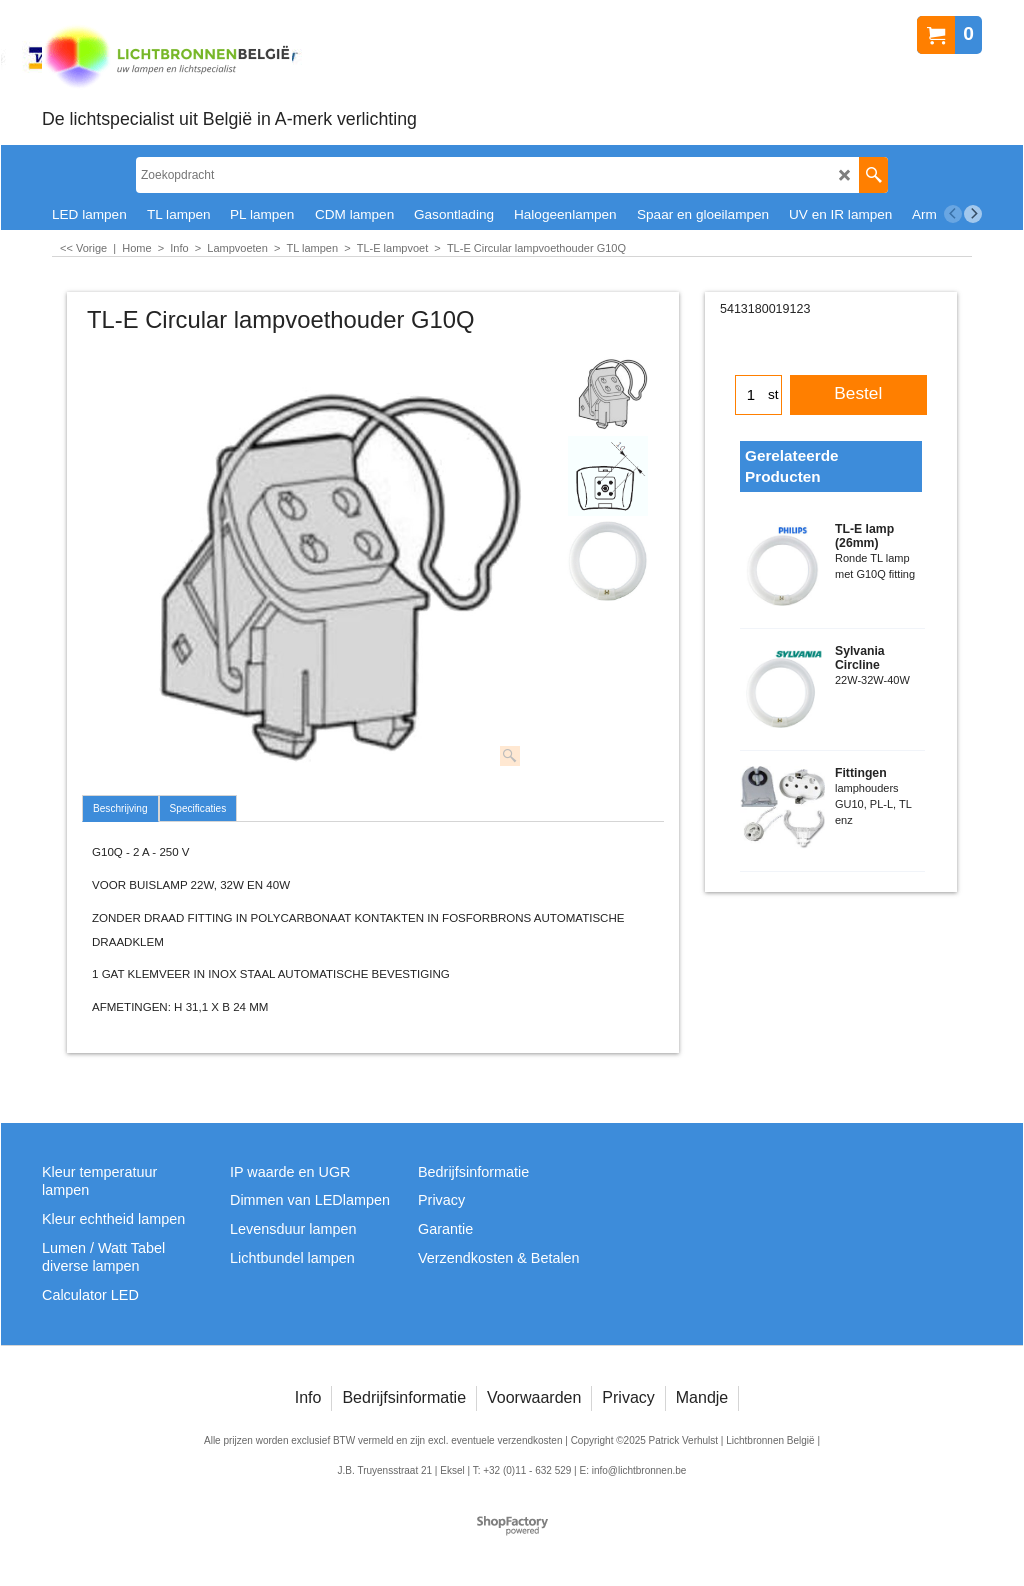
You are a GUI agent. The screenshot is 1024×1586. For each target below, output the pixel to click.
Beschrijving (120, 808)
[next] (973, 214)
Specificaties (198, 808)
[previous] (953, 214)
